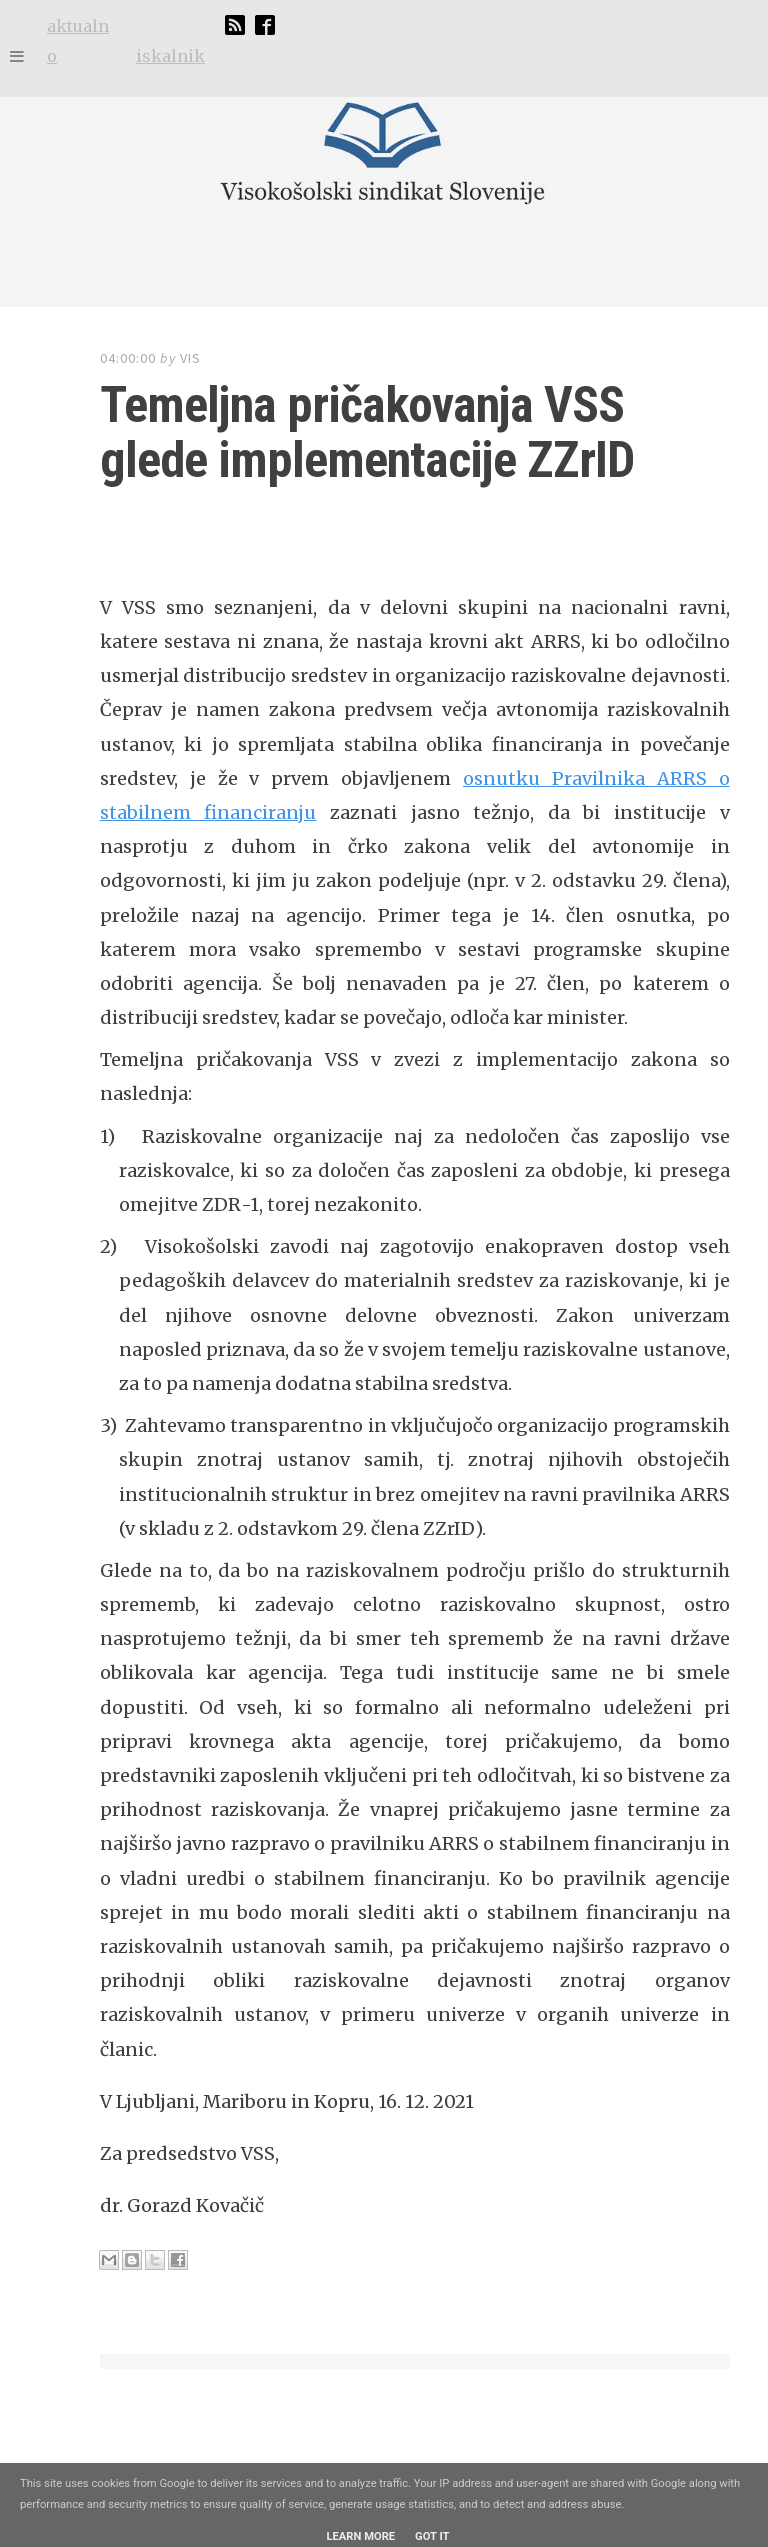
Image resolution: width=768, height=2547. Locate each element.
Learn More (360, 2536)
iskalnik (170, 56)
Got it (432, 2536)
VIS (190, 358)
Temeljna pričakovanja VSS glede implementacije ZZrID (367, 432)
